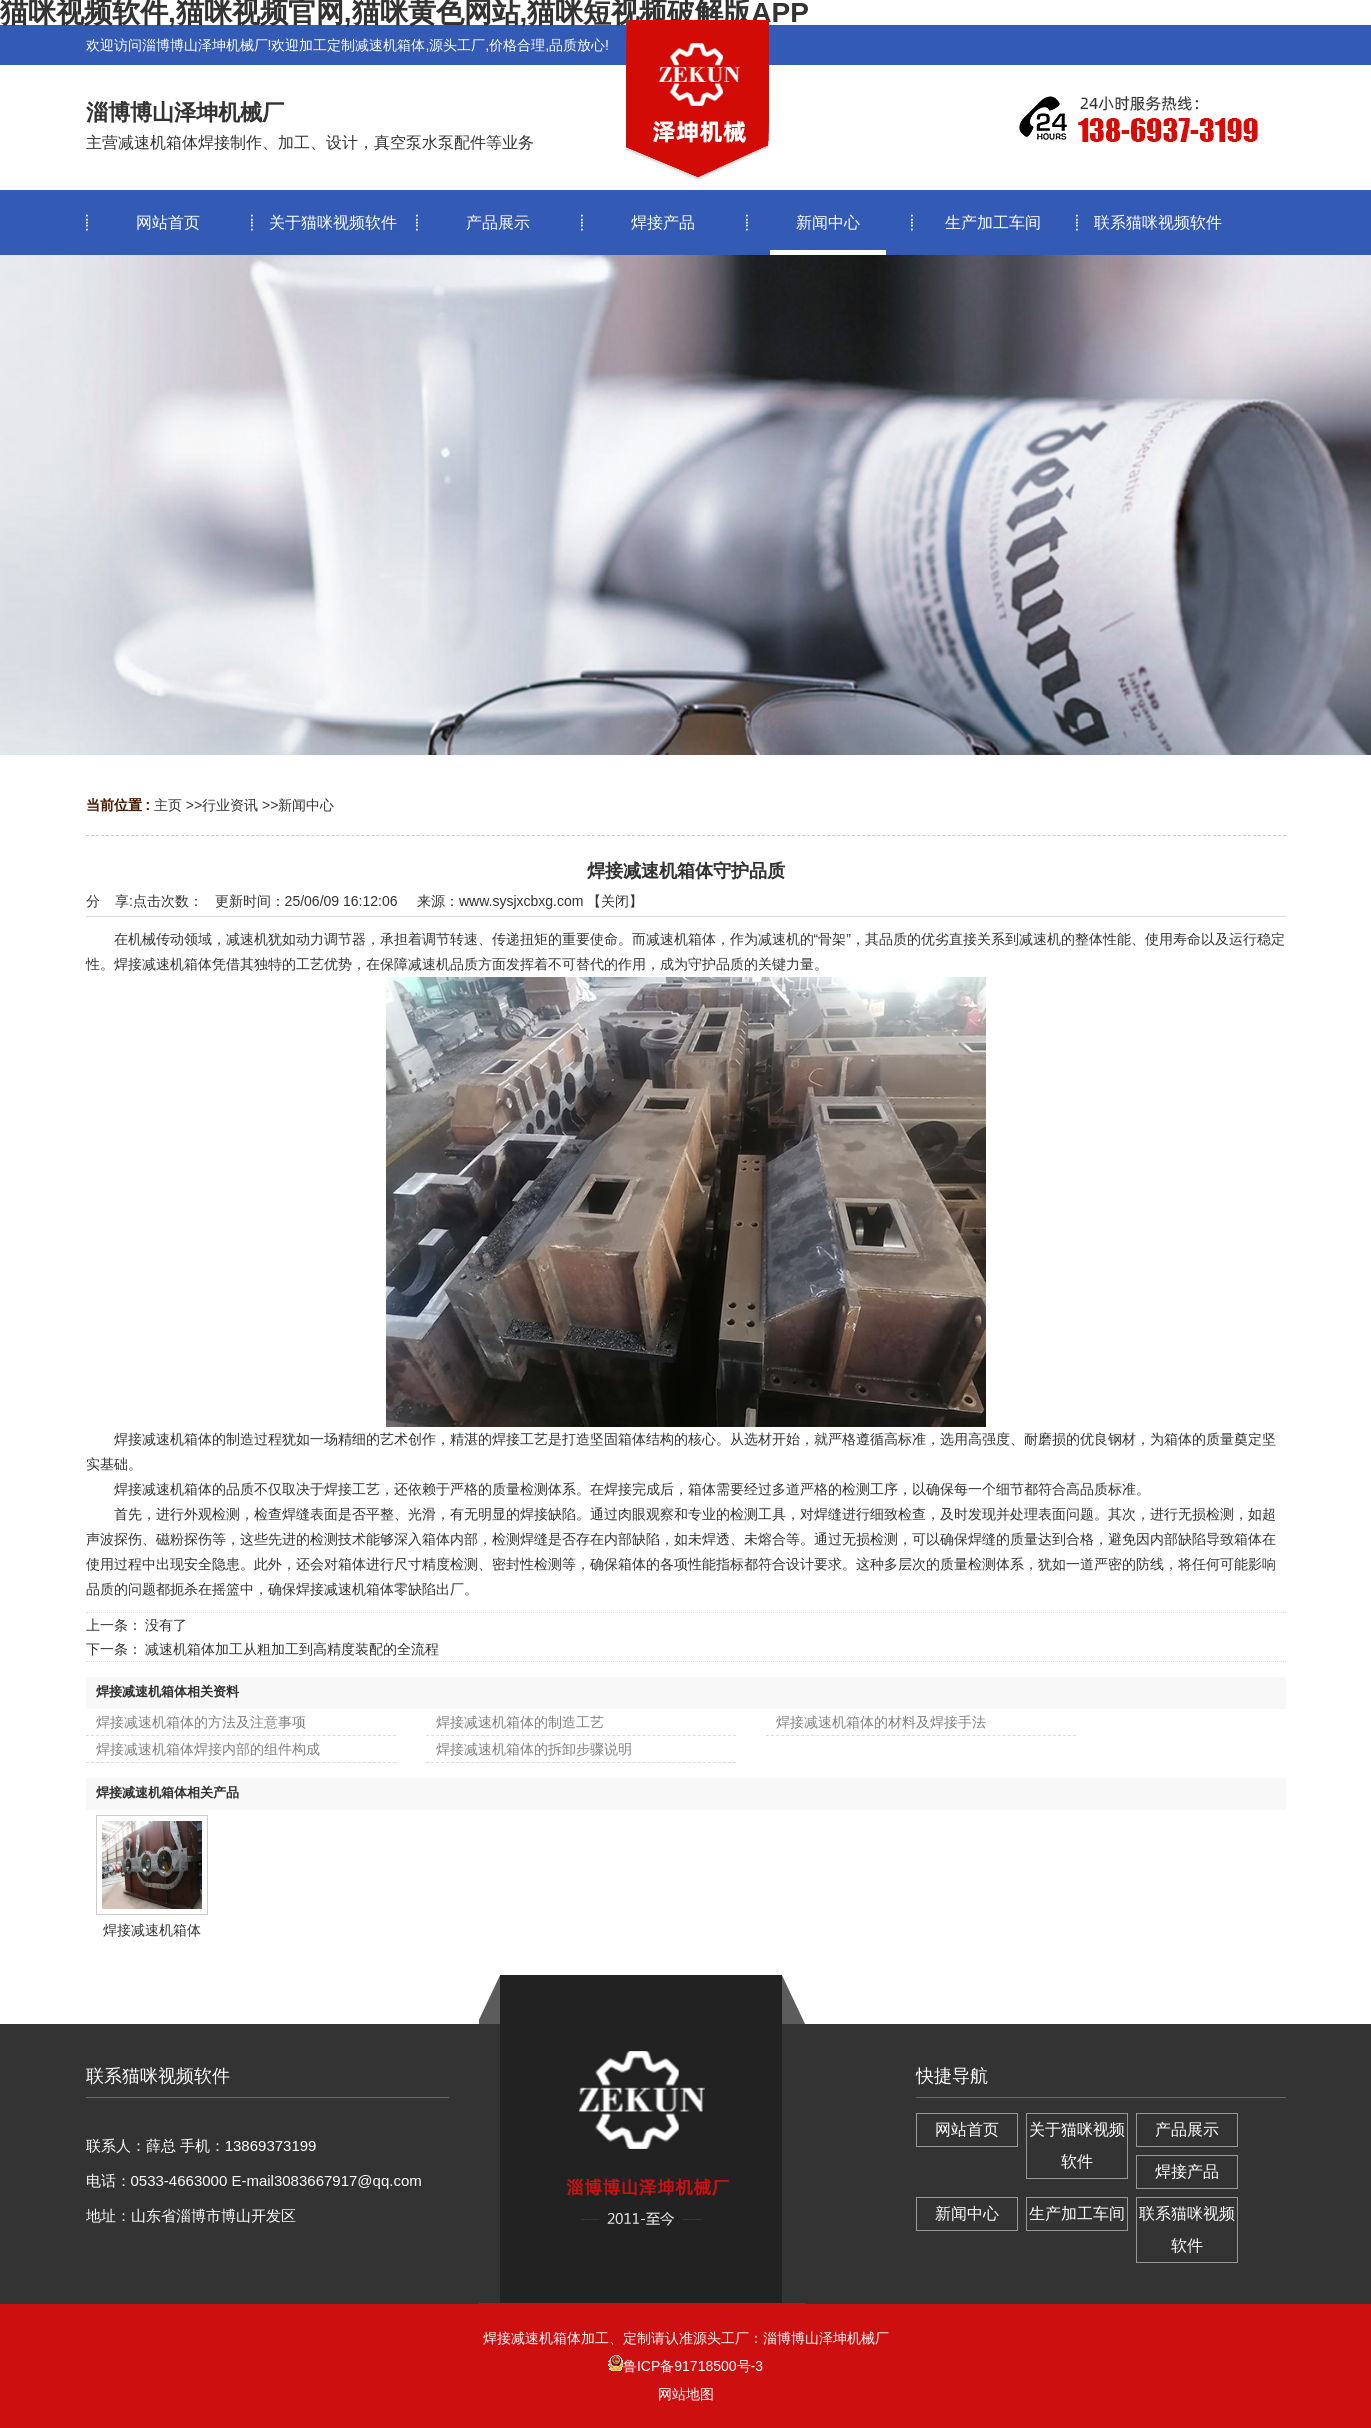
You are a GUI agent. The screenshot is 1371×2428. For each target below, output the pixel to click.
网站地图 (686, 2394)
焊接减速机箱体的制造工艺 (520, 1722)
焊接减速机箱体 (152, 1930)
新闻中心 (306, 805)
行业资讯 (230, 805)
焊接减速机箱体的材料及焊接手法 (881, 1722)
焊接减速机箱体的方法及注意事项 (201, 1722)
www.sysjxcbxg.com (521, 901)
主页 (168, 805)
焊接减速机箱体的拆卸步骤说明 (534, 1749)
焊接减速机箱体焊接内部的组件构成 (208, 1749)
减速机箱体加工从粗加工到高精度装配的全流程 (292, 1649)
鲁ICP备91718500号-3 (685, 2366)
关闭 (615, 901)
